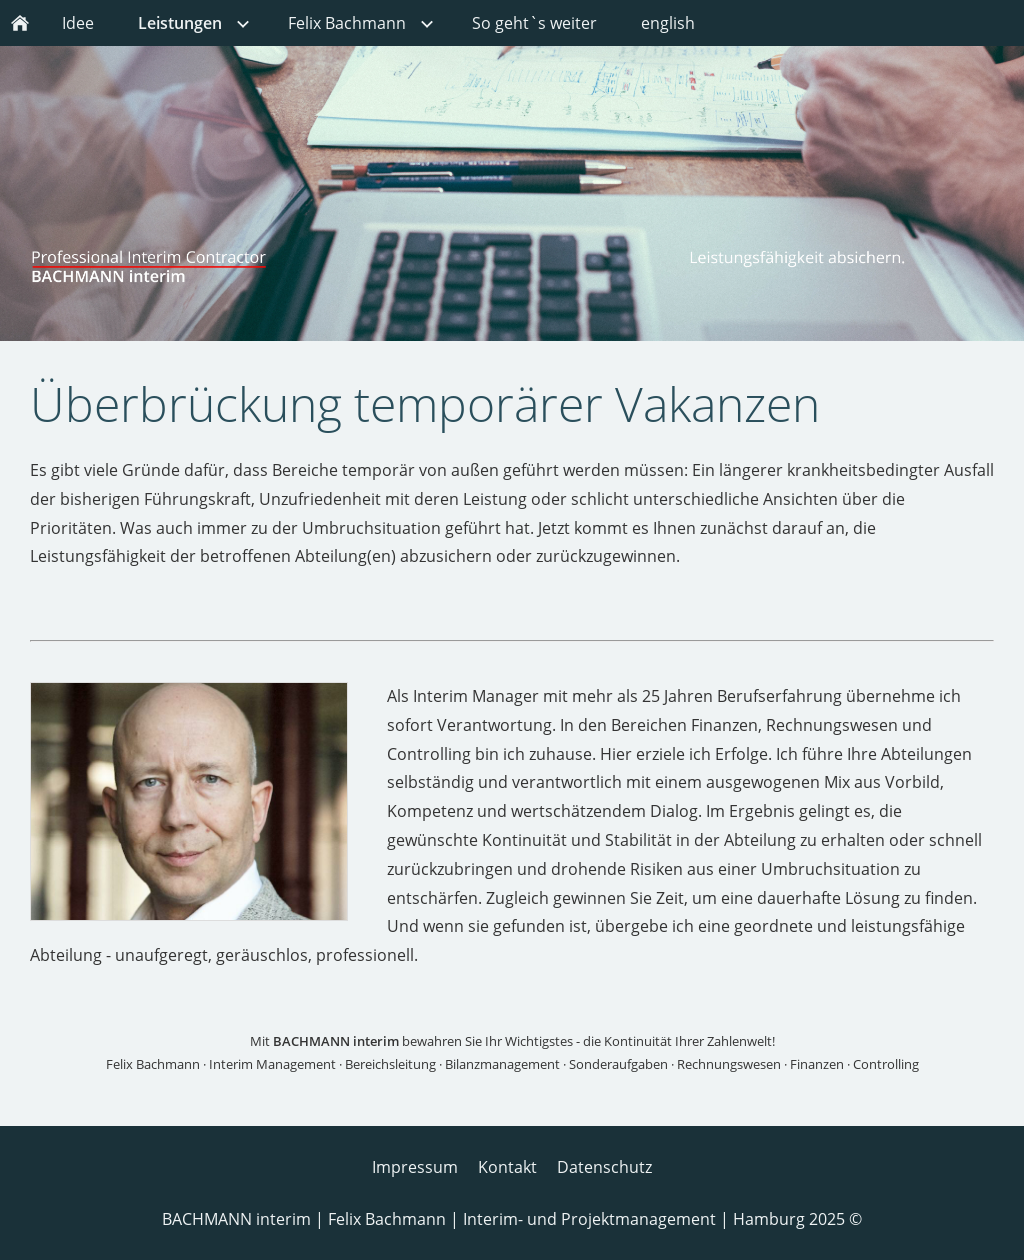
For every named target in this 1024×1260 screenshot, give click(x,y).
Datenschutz (604, 1167)
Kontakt (507, 1167)
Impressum (415, 1167)
